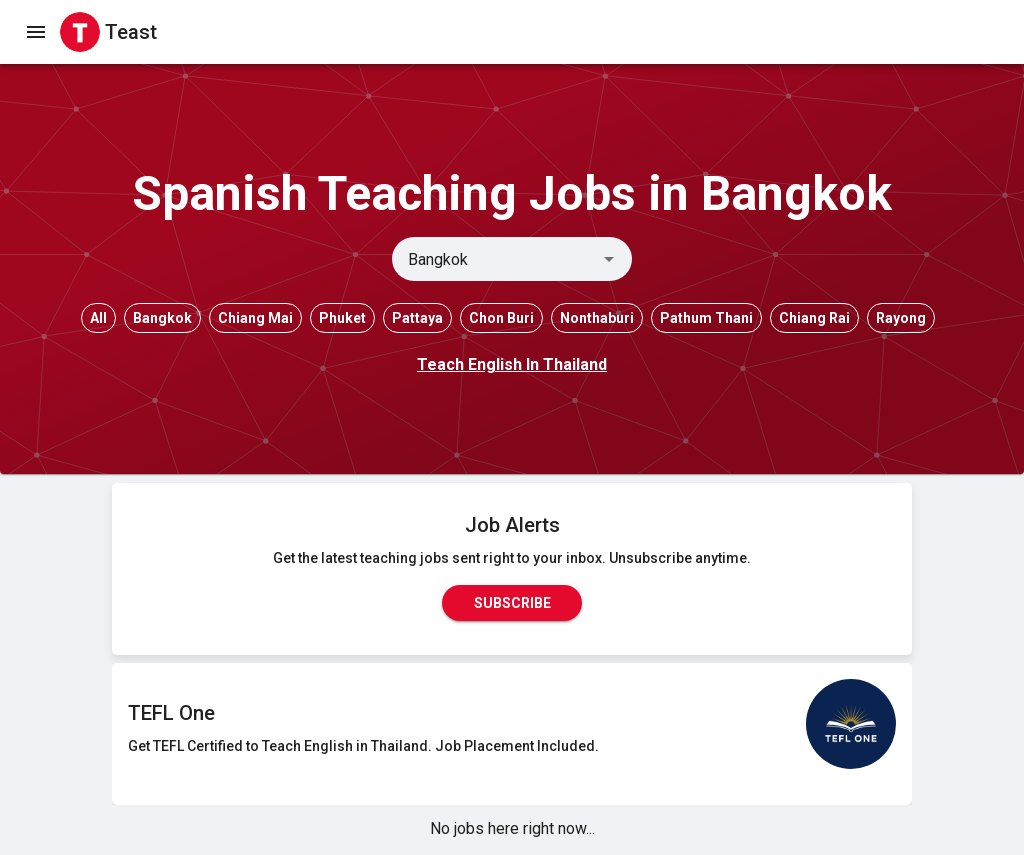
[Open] (609, 259)
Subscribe (512, 603)
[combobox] (495, 259)
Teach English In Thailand (512, 364)
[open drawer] (36, 32)
